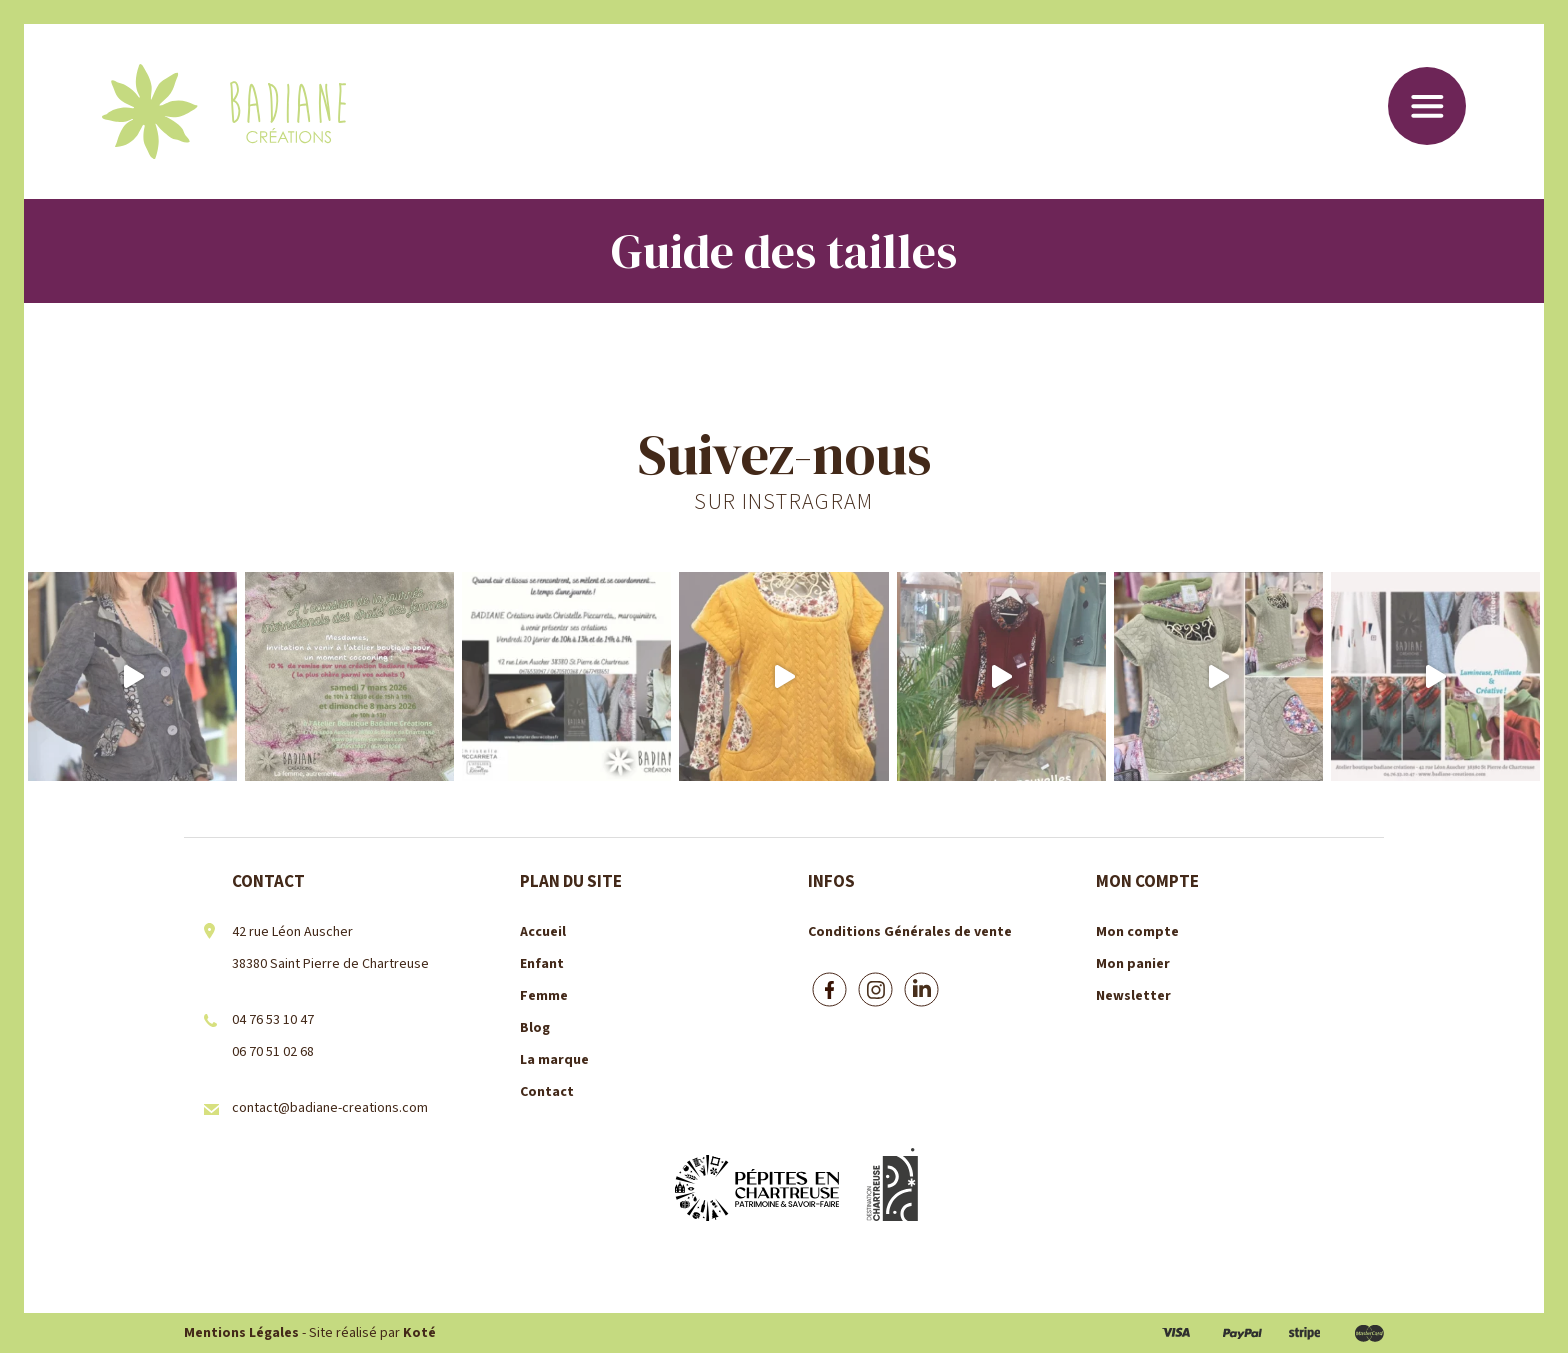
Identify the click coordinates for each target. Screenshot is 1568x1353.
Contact (547, 1092)
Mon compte (1137, 932)
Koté (419, 1333)
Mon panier (1133, 964)
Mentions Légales (241, 1333)
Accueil (543, 932)
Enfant (542, 964)
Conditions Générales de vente (910, 932)
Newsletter (1133, 996)
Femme (544, 996)
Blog (535, 1028)
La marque (554, 1060)
